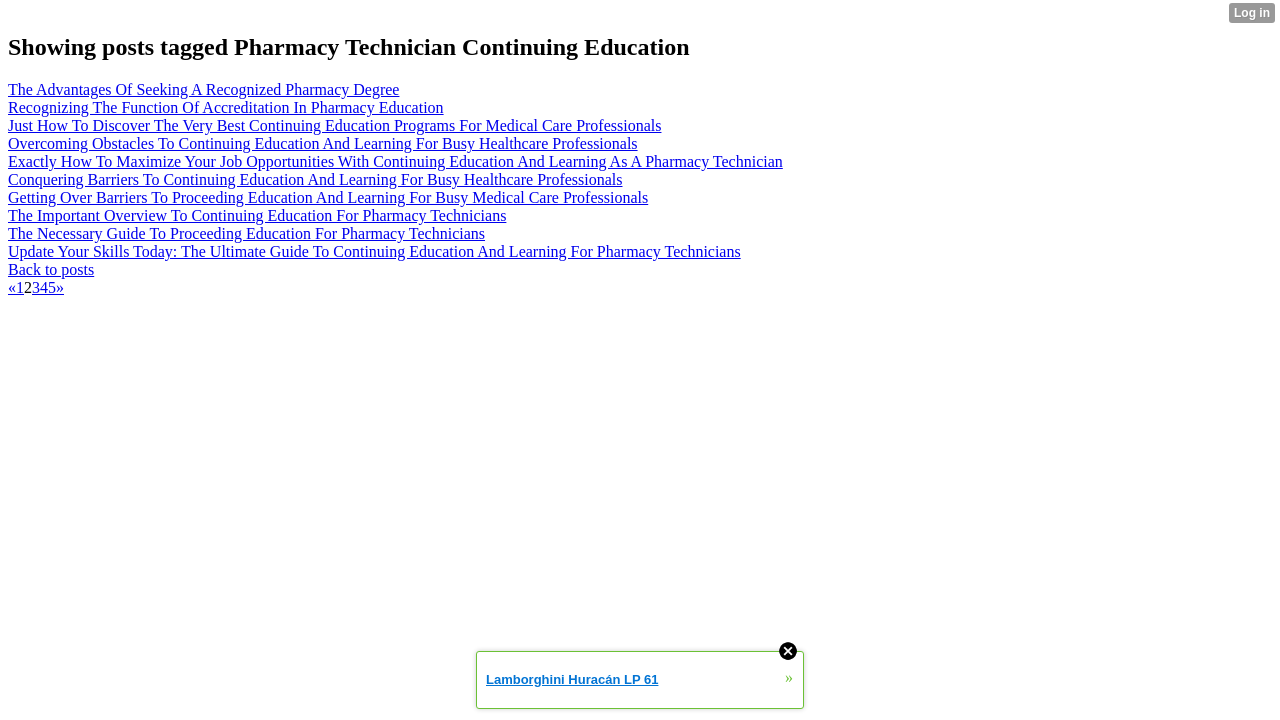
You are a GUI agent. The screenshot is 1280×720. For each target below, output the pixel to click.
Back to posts (51, 269)
